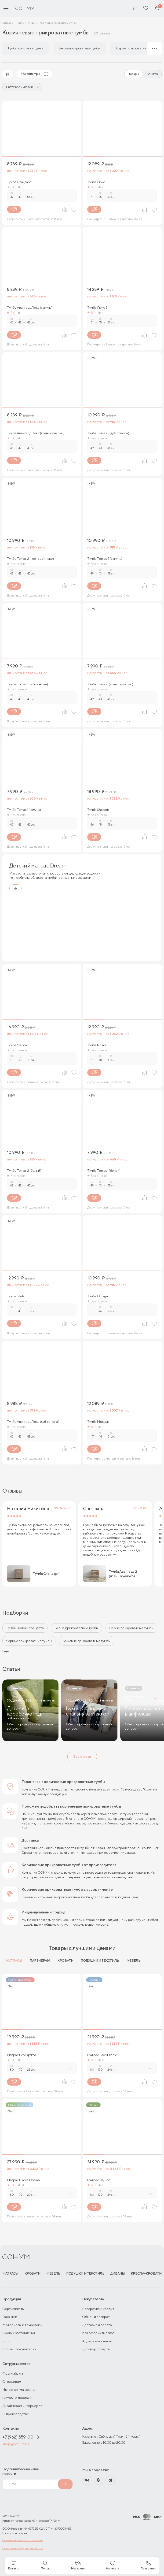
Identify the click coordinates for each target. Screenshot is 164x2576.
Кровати (65, 1960)
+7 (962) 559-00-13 (20, 2437)
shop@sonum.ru (15, 2444)
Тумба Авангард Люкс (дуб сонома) (33, 1421)
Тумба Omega (97, 1296)
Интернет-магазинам (19, 2389)
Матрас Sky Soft (99, 2180)
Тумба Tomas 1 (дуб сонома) (27, 684)
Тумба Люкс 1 (96, 182)
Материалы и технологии (22, 2325)
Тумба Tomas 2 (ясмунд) (104, 558)
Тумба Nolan (96, 1045)
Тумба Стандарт (19, 182)
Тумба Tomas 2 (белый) (24, 1170)
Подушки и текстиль (100, 1960)
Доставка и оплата (97, 2325)
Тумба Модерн (98, 1421)
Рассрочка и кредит (98, 2309)
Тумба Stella (16, 1296)
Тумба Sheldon (98, 809)
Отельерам (11, 2381)
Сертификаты (13, 2309)
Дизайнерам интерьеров (22, 2406)
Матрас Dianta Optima (23, 2180)
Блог (6, 2341)
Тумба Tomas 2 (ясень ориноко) (30, 558)
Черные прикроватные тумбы (29, 1641)
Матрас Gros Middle (102, 2055)
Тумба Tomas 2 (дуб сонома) (108, 433)
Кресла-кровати (146, 2273)
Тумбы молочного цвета (25, 1628)
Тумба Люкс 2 (97, 307)
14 (21, 2185)
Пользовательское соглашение (22, 2540)
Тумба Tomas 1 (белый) (103, 1170)
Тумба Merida (17, 1045)
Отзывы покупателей (19, 2349)
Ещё (5, 1651)
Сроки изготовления (19, 2333)
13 (21, 2060)
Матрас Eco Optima (21, 2055)
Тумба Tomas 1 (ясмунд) (24, 809)
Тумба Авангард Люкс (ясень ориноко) (35, 433)
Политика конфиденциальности (22, 2548)
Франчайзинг (13, 2373)
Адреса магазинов (97, 2341)
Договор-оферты (96, 2349)
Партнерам (40, 1960)
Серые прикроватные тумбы (131, 1628)
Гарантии (9, 2317)
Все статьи (82, 1756)
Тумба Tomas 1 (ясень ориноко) (110, 684)
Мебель (133, 1960)
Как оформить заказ (98, 2333)
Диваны (117, 2273)
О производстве (15, 2414)
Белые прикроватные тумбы (76, 1628)
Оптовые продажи (17, 2398)
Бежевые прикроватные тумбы (86, 1641)
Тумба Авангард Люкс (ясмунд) (29, 307)
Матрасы (14, 1960)
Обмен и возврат (96, 2317)
